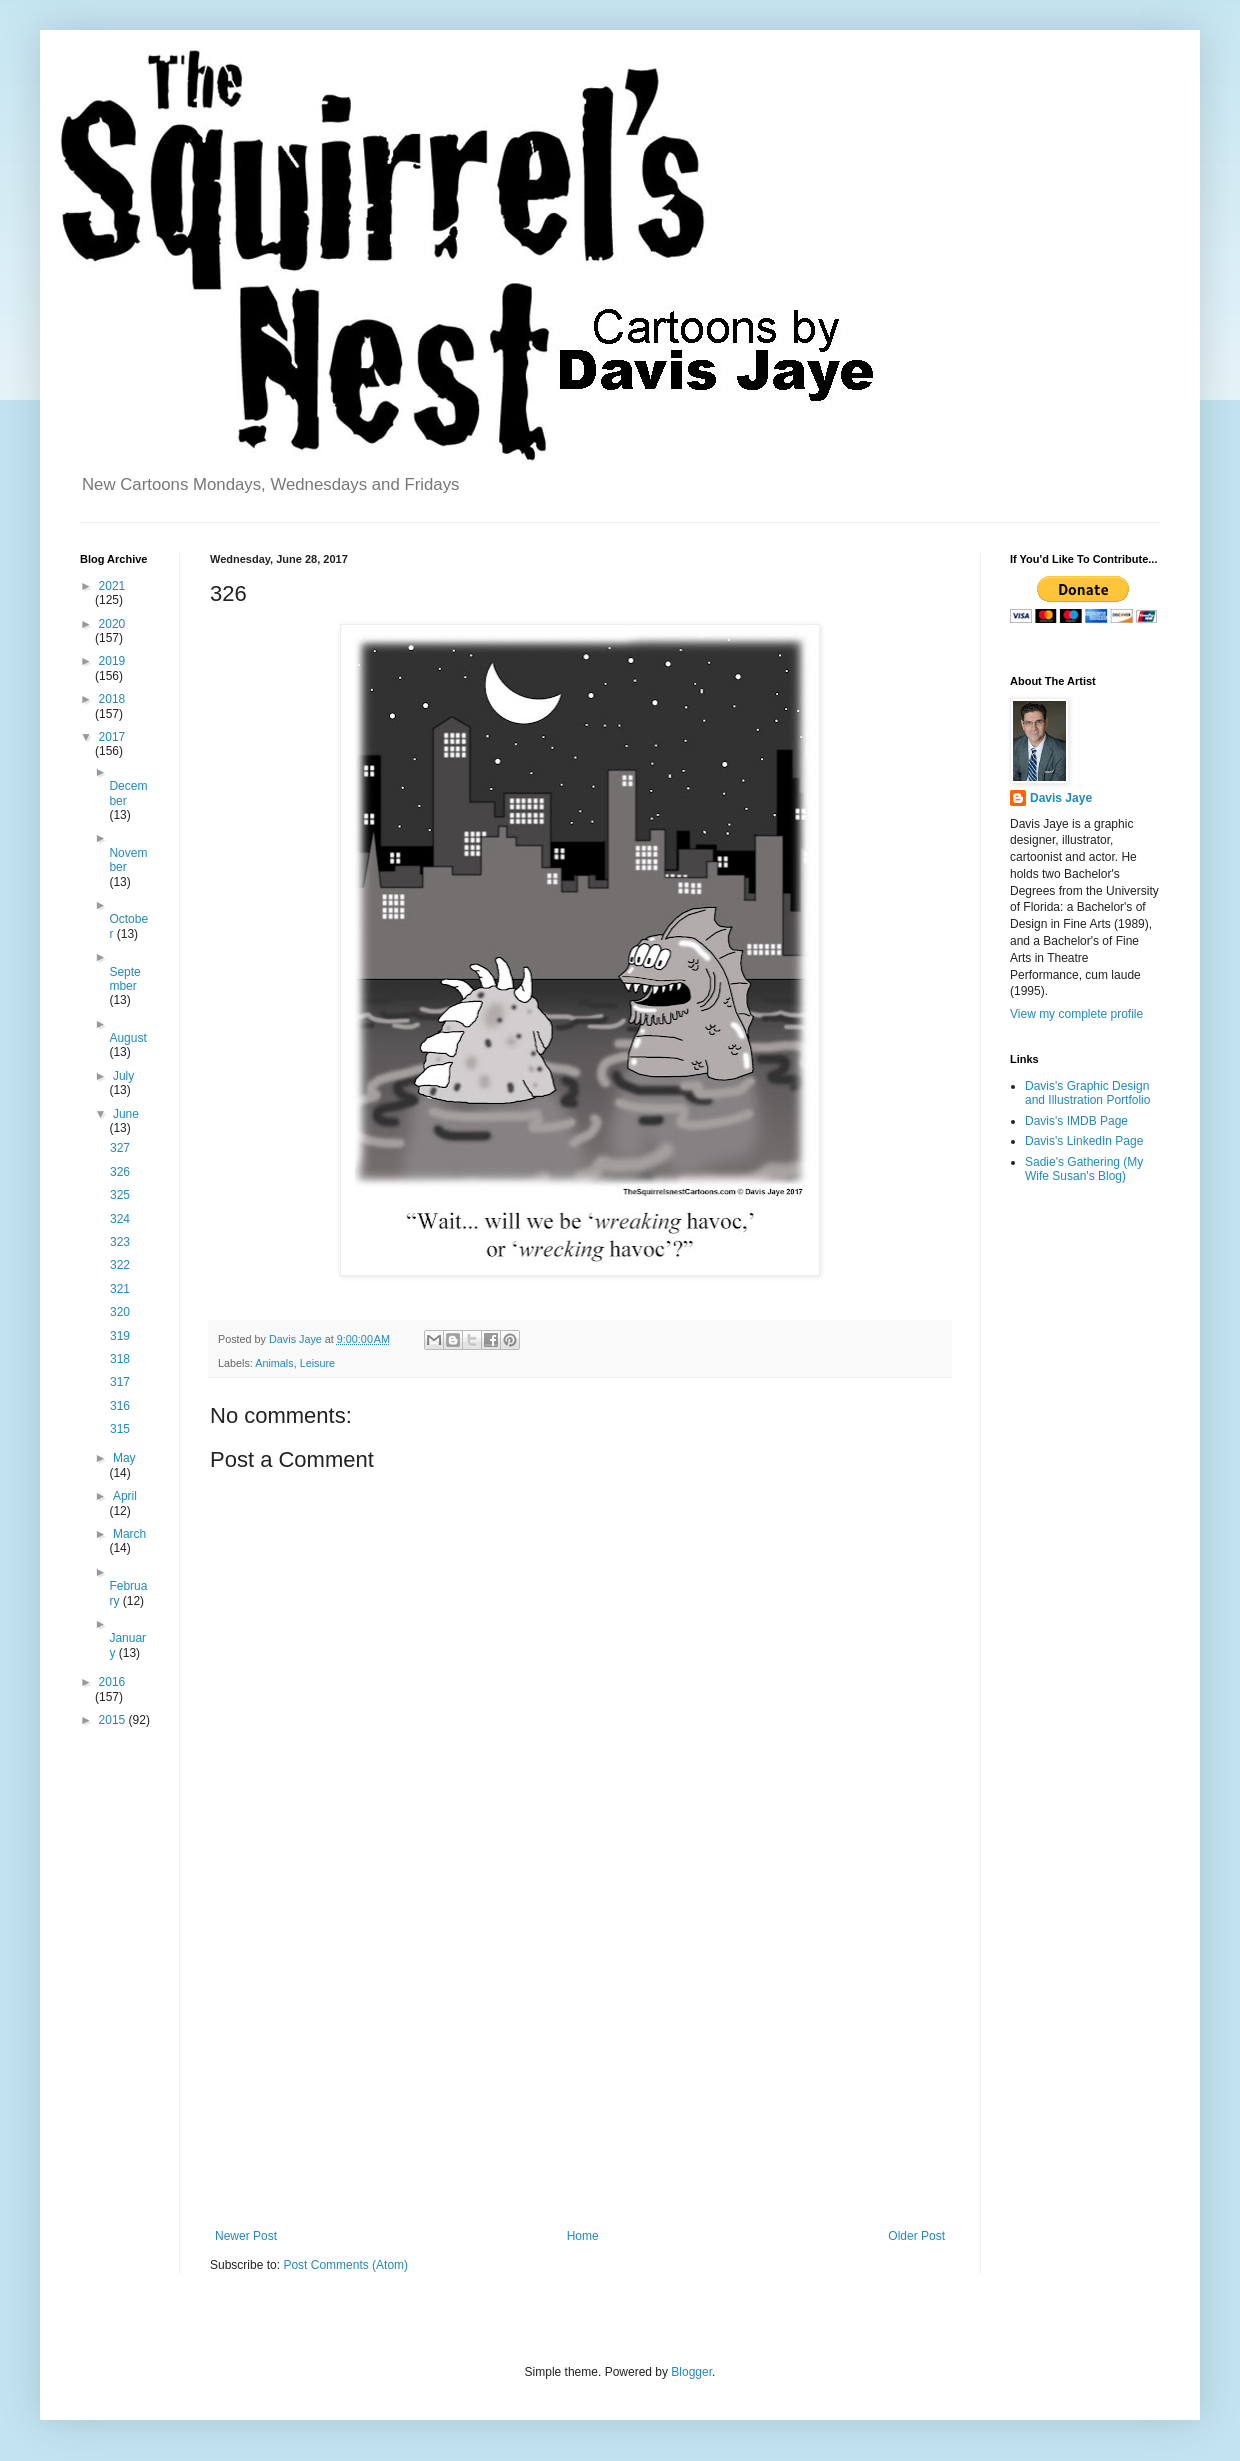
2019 (112, 661)
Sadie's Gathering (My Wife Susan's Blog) (1084, 1169)
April (125, 1496)
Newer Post (246, 2236)
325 (120, 1195)
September (124, 979)
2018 (112, 699)
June (126, 1114)
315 (120, 1429)
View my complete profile (1076, 1014)
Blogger (691, 2372)
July (123, 1076)
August (127, 1038)
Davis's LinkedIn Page (1084, 1141)
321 (120, 1289)
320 (120, 1312)
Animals (274, 1363)
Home (583, 2236)
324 (120, 1219)
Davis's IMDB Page (1076, 1121)
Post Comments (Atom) (345, 2265)
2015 (114, 1720)
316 (120, 1406)
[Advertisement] (580, 2064)
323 (120, 1242)
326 (120, 1172)
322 (120, 1265)
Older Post (916, 2236)
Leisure (317, 1363)
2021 (112, 586)
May (124, 1458)
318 (120, 1359)
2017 (112, 737)
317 (120, 1382)
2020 (112, 624)
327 (120, 1148)
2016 (112, 1682)
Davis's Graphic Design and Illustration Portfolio (1087, 1093)
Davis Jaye (1061, 798)
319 (120, 1336)
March (129, 1534)
